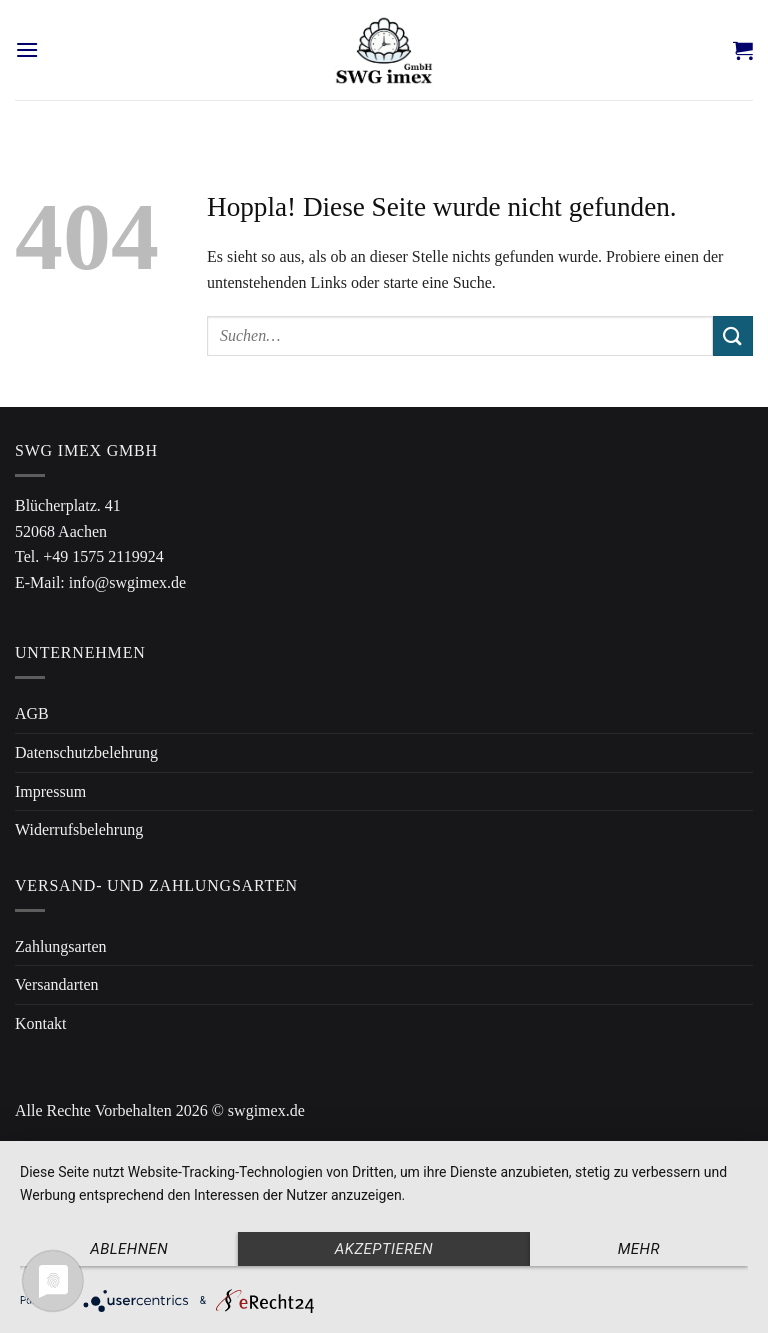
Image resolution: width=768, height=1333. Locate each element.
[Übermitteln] (733, 335)
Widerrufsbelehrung (79, 829)
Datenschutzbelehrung (86, 752)
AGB (32, 713)
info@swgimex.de (127, 582)
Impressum (50, 791)
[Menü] (27, 49)
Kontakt (41, 1023)
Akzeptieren (384, 1249)
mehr (639, 1249)
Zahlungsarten (61, 946)
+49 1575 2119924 (103, 556)
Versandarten (57, 984)
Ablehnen (129, 1249)
